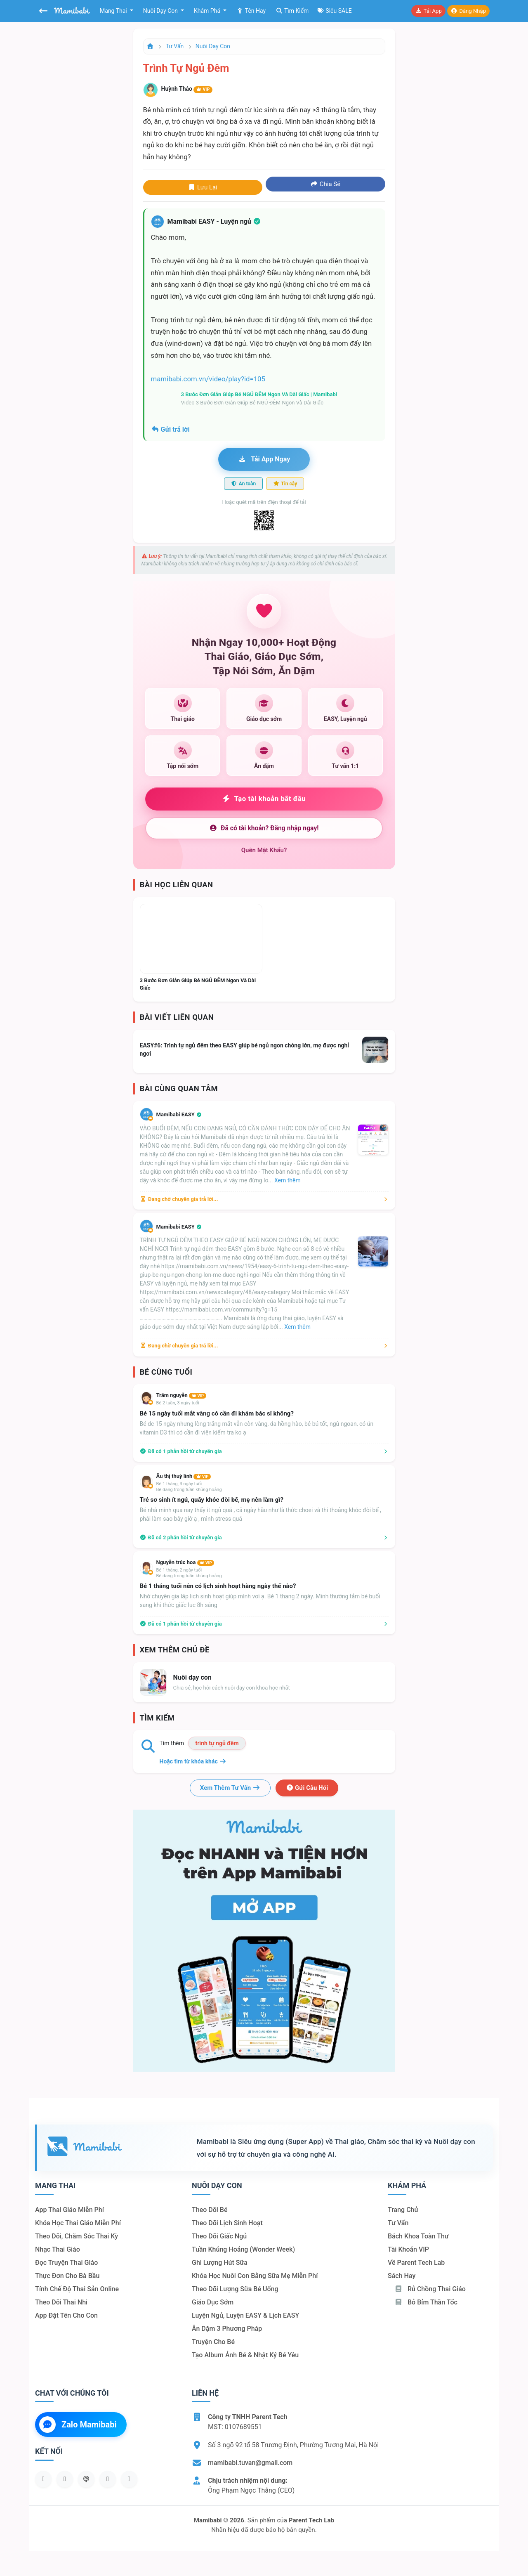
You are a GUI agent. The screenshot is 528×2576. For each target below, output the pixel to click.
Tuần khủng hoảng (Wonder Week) (243, 2249)
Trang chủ (403, 2210)
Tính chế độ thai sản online (77, 2289)
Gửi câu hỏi (307, 1787)
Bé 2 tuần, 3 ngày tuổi (178, 1403)
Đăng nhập (468, 11)
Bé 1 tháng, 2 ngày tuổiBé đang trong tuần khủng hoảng (189, 1572)
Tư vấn (175, 46)
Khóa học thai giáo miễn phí (78, 2223)
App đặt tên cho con (66, 2315)
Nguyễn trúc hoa (185, 1562)
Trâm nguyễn (181, 1395)
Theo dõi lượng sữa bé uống (235, 2289)
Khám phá (208, 10)
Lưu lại (202, 187)
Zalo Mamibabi (78, 2424)
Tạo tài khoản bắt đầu (264, 798)
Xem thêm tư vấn (230, 1787)
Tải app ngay (264, 459)
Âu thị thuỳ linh (183, 1476)
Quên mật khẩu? (264, 850)
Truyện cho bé (213, 2342)
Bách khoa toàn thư (418, 2236)
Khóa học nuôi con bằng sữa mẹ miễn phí (255, 2276)
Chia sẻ (325, 184)
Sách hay (401, 2276)
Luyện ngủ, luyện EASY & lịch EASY (245, 2315)
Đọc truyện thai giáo (66, 2262)
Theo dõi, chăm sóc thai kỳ (76, 2236)
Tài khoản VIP (408, 2249)
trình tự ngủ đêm (216, 1743)
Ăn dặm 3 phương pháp (227, 2329)
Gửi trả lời (170, 429)
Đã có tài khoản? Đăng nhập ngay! (263, 828)
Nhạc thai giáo (57, 2249)
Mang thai (114, 10)
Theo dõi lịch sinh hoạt (227, 2223)
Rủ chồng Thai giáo (430, 2289)
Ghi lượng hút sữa (220, 2262)
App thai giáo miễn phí (69, 2210)
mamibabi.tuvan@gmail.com (250, 2463)
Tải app (428, 11)
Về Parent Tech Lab (416, 2262)
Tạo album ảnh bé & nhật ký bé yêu (245, 2355)
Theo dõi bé (210, 2210)
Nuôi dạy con (161, 10)
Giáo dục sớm (212, 2302)
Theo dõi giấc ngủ (219, 2236)
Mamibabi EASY (179, 1114)
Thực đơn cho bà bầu (67, 2276)
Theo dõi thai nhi (61, 2302)
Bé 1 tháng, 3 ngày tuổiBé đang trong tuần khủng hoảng (189, 1486)
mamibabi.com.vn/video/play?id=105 (208, 379)
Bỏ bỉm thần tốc (425, 2302)
